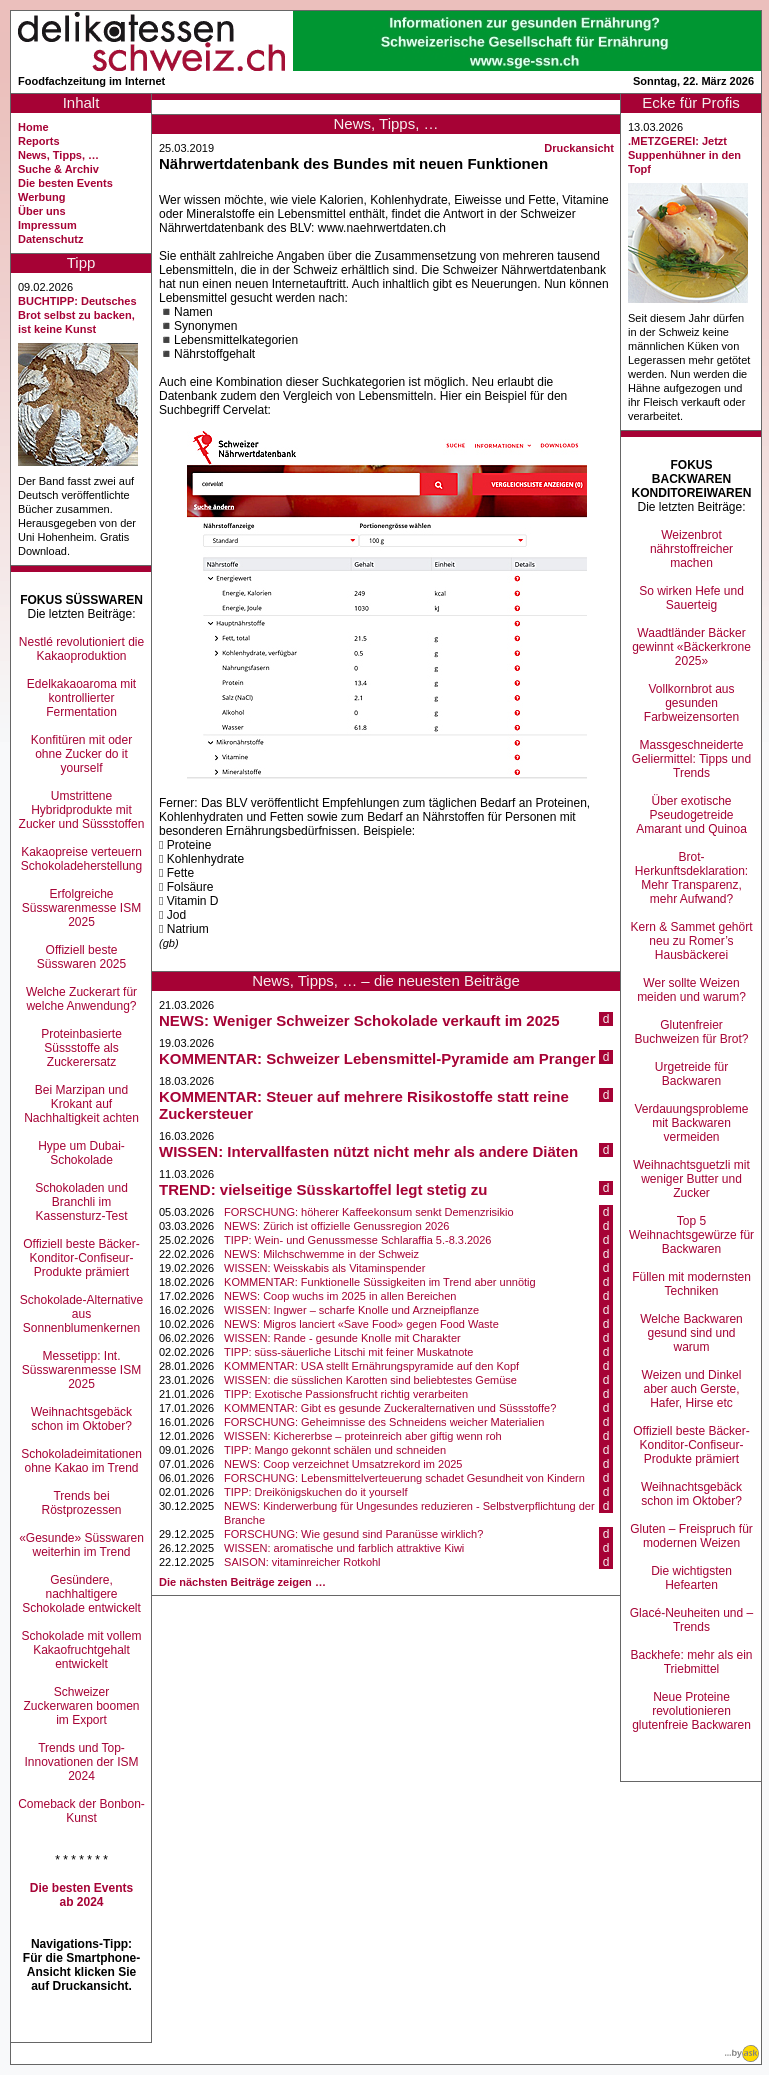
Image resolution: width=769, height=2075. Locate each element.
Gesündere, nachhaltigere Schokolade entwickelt (81, 1594)
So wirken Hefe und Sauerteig (691, 598)
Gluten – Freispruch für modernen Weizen (691, 1536)
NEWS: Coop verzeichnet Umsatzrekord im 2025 (343, 1464)
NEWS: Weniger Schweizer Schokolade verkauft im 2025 (359, 1020)
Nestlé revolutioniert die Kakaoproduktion (81, 649)
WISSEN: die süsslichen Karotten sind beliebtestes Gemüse (370, 1380)
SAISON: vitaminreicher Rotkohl (302, 1562)
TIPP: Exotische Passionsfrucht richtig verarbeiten (346, 1394)
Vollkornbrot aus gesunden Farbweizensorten (691, 703)
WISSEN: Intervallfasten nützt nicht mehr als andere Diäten (368, 1151)
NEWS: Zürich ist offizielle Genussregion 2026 (336, 1226)
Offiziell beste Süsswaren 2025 (81, 957)
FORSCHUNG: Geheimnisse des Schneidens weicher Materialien (384, 1422)
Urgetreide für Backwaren (691, 1074)
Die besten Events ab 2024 (81, 1895)
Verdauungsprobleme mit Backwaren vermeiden (691, 1123)
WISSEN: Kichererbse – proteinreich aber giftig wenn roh (363, 1436)
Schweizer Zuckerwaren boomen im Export (81, 1706)
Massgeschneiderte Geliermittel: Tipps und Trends (691, 759)
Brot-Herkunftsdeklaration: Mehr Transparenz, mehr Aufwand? (691, 878)
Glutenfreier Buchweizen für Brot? (691, 1032)
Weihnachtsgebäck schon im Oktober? (81, 1419)
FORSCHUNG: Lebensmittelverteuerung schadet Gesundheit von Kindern (404, 1478)
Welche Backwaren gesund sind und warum (691, 1333)
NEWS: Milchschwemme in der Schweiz (321, 1254)
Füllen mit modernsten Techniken (691, 1284)
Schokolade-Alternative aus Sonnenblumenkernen (81, 1314)
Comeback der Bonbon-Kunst (81, 1811)
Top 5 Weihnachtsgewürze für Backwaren (691, 1235)
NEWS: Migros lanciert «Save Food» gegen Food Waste (361, 1324)
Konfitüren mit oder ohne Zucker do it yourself (81, 754)
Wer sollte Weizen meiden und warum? (691, 990)
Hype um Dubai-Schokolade (81, 1153)
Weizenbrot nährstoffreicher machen (691, 549)
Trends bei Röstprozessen (81, 1503)
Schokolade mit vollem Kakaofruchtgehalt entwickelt (81, 1650)
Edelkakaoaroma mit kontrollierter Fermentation (81, 698)
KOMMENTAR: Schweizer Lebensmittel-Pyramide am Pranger (377, 1058)
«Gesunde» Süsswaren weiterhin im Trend (81, 1545)
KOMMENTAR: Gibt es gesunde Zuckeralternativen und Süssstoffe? (390, 1408)
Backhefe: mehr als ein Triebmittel (691, 1662)
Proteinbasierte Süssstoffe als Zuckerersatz (81, 1048)
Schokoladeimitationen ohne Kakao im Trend (81, 1461)
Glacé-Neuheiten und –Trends (691, 1620)
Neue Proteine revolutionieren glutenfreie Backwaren (691, 1711)
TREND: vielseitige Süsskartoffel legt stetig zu (323, 1189)
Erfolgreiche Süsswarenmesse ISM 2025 (81, 908)
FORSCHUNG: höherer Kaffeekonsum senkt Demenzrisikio (369, 1212)
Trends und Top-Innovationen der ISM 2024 (81, 1762)
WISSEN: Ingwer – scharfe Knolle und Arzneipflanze (351, 1310)
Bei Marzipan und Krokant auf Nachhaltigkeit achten (81, 1104)
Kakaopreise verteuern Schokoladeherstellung (81, 859)
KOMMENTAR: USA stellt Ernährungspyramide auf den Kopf (371, 1366)
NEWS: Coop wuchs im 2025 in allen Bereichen (340, 1296)
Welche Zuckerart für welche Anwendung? (81, 999)
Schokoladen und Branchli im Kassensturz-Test (81, 1202)
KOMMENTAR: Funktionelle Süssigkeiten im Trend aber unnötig (380, 1282)
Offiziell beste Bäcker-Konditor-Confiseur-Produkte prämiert (81, 1258)
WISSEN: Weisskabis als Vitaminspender (324, 1268)
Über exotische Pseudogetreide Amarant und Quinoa (691, 815)
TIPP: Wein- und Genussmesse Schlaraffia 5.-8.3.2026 (357, 1240)
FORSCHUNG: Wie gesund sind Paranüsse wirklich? (353, 1534)
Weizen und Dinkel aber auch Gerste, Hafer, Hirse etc (692, 1389)
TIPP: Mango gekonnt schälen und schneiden (335, 1450)
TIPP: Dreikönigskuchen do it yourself (315, 1492)
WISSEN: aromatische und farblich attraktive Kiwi (344, 1548)
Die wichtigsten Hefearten (691, 1578)
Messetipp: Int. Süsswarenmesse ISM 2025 (81, 1370)
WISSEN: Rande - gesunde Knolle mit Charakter (342, 1338)
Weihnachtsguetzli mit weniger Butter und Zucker (691, 1179)
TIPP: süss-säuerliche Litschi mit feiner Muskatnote (348, 1352)
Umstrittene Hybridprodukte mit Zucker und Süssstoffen (82, 810)
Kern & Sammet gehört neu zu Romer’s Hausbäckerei (691, 941)
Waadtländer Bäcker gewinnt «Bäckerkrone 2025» (691, 647)
